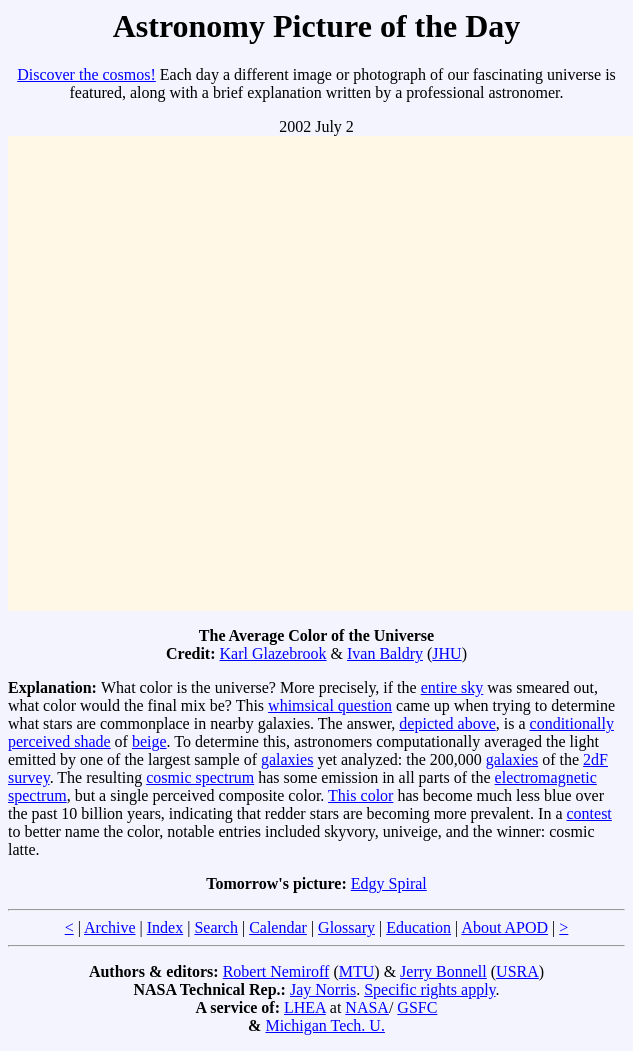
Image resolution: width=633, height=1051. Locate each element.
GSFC (417, 1007)
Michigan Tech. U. (324, 1025)
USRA (517, 971)
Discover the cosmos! (86, 74)
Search (216, 927)
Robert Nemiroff (276, 971)
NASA (367, 1007)
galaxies (287, 759)
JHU (446, 653)
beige (149, 741)
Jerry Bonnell (443, 971)
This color (360, 795)
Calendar (278, 927)
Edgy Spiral (389, 883)
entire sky (452, 687)
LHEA (305, 1007)
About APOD (504, 927)
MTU (357, 971)
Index (165, 927)
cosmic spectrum (200, 777)
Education (418, 927)
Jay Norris (323, 989)
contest (588, 813)
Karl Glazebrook (272, 653)
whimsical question (330, 705)
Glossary (346, 927)
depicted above (447, 723)
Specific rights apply (429, 989)
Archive (110, 927)
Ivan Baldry (385, 653)
